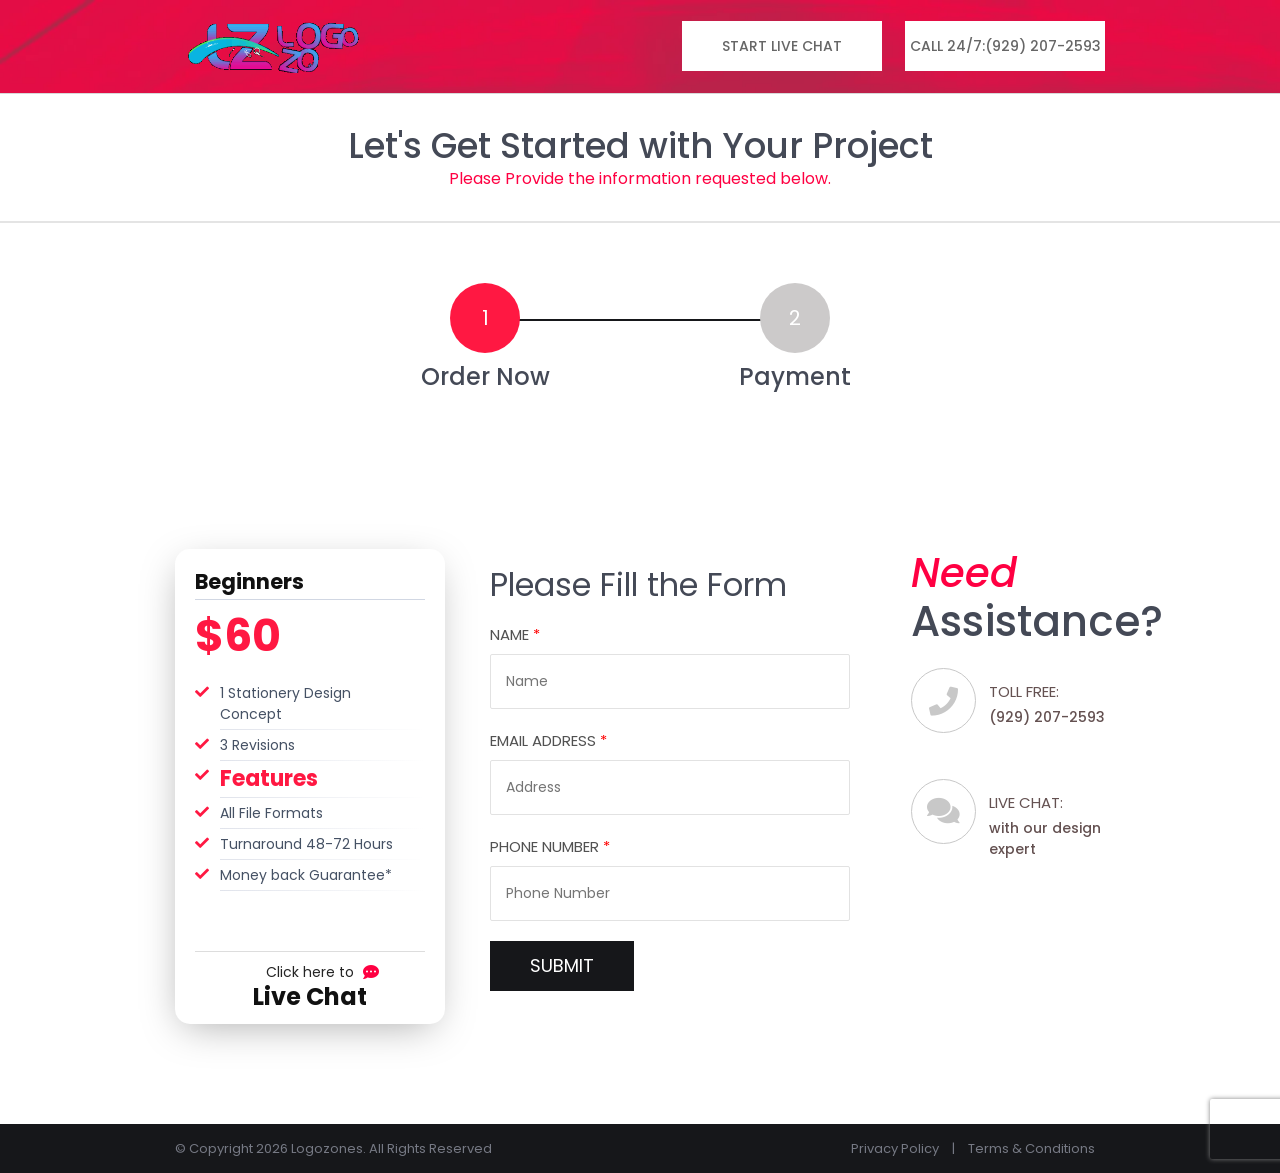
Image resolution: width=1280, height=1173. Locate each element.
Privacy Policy (895, 1148)
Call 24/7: (1005, 46)
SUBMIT (562, 965)
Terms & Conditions (1031, 1148)
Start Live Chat (782, 46)
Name (515, 634)
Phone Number (550, 846)
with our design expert (1054, 825)
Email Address (548, 740)
